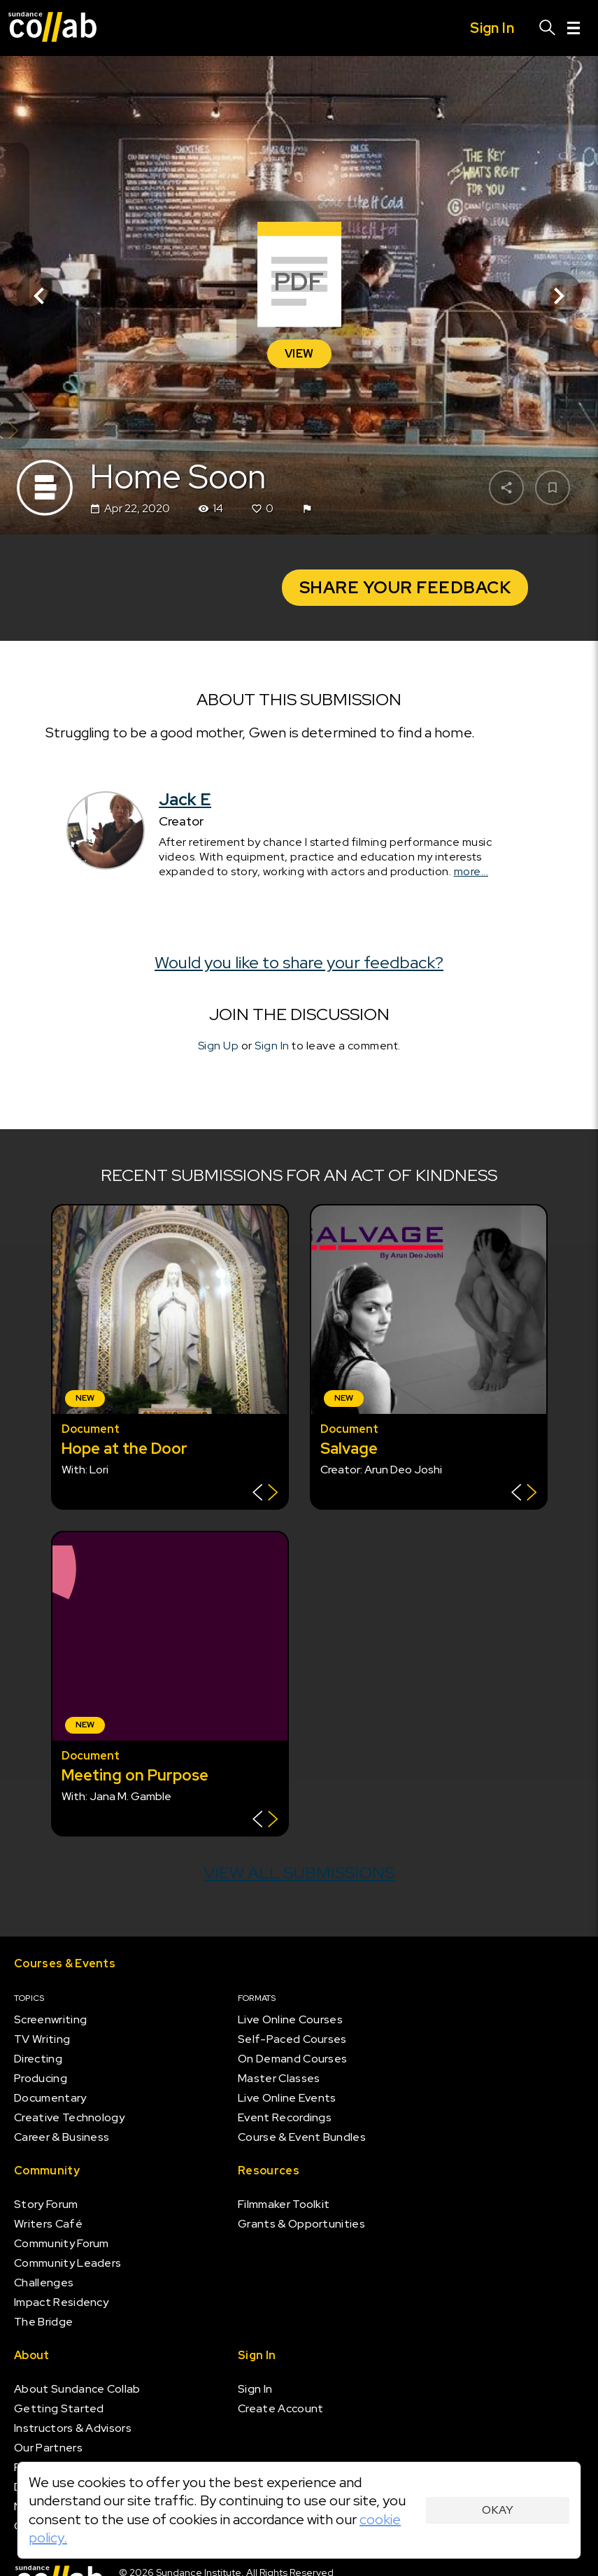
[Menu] (573, 28)
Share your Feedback (405, 587)
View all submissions (299, 1872)
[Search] (547, 28)
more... (471, 871)
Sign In (272, 1045)
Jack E (185, 798)
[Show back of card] (265, 1494)
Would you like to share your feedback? (299, 962)
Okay (497, 2510)
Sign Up (218, 1045)
